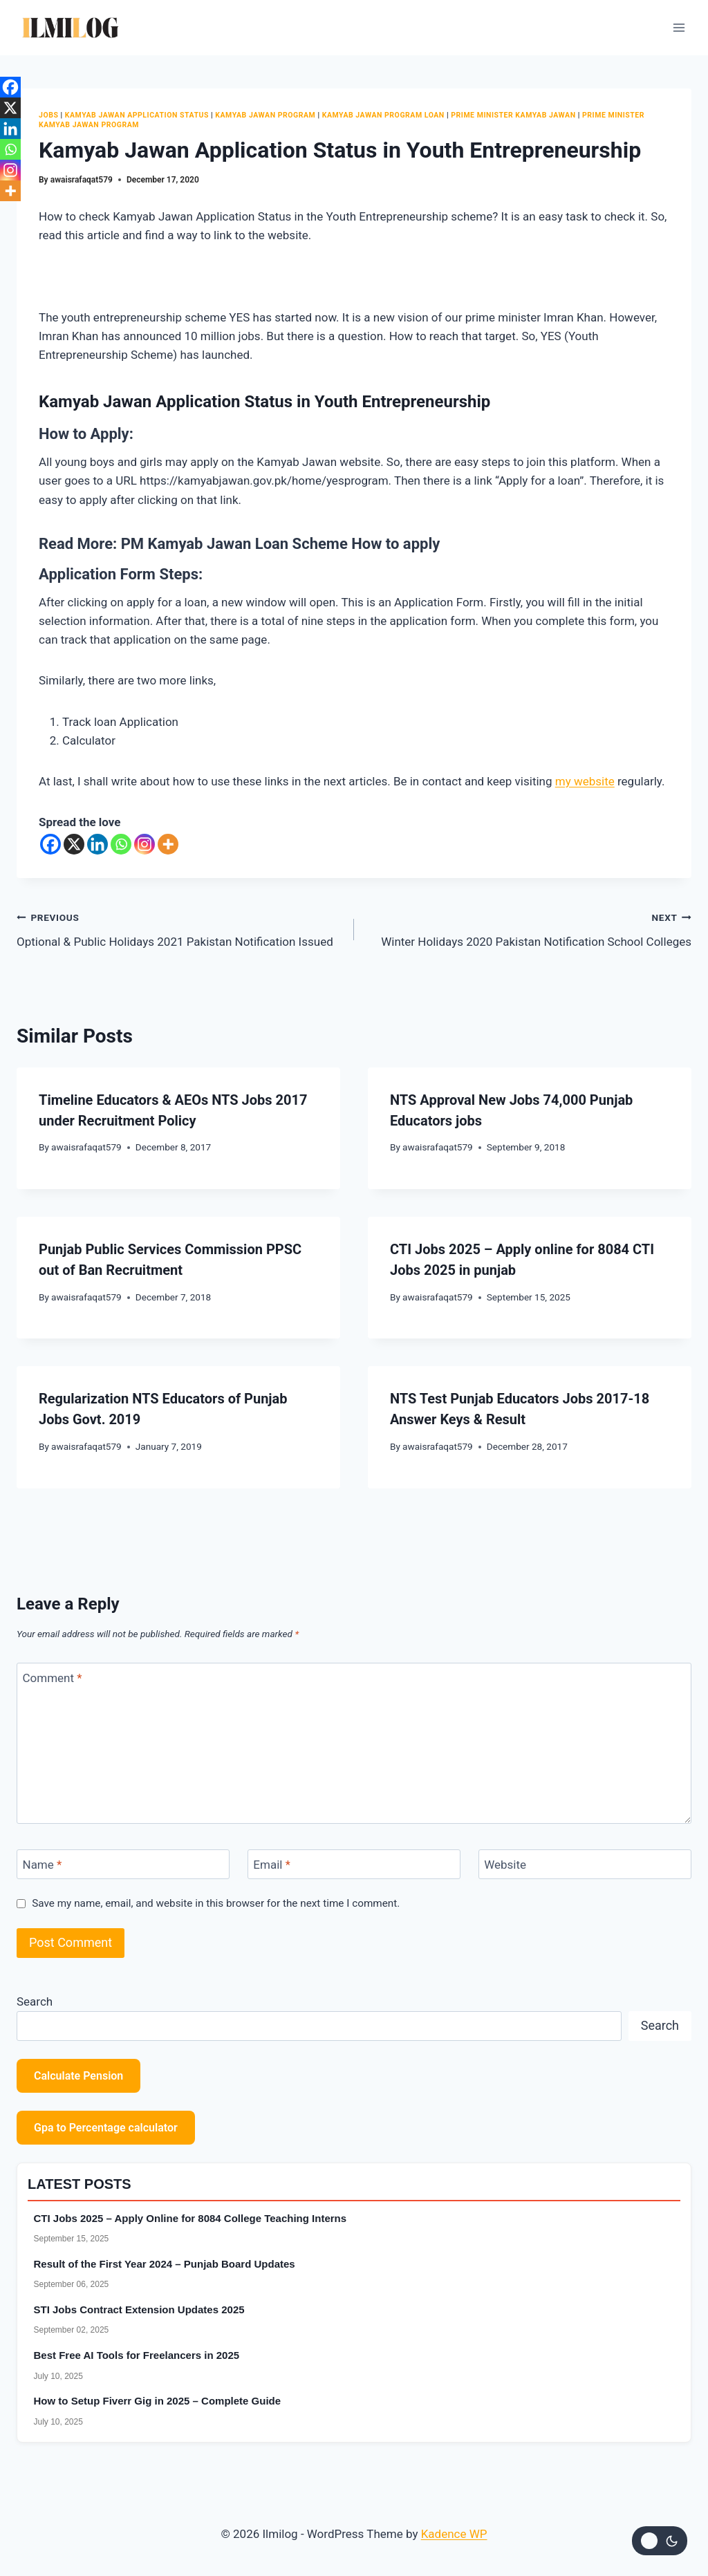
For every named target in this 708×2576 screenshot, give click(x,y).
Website (505, 1865)
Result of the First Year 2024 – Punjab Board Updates (164, 2264)
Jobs (48, 115)
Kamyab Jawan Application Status (137, 115)
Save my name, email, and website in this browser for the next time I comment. (216, 1903)
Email (271, 1865)
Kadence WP (454, 2534)
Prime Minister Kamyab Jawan (513, 115)
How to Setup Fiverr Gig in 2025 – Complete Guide (157, 2401)
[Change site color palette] (659, 2540)
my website (585, 781)
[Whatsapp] (121, 844)
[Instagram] (144, 844)
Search (35, 2001)
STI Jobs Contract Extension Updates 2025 (139, 2309)
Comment (52, 1678)
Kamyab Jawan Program (265, 115)
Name (42, 1865)
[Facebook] (50, 844)
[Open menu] (678, 27)
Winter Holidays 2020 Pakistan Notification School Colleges (528, 928)
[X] (74, 844)
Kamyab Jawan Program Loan (383, 115)
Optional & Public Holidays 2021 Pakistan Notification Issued (179, 928)
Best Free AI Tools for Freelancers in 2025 (137, 2355)
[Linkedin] (97, 844)
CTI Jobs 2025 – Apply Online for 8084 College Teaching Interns (190, 2218)
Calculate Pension (78, 2075)
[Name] (123, 1864)
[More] (168, 844)
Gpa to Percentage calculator (106, 2127)
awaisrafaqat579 (81, 180)
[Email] (354, 1864)
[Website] (584, 1864)
